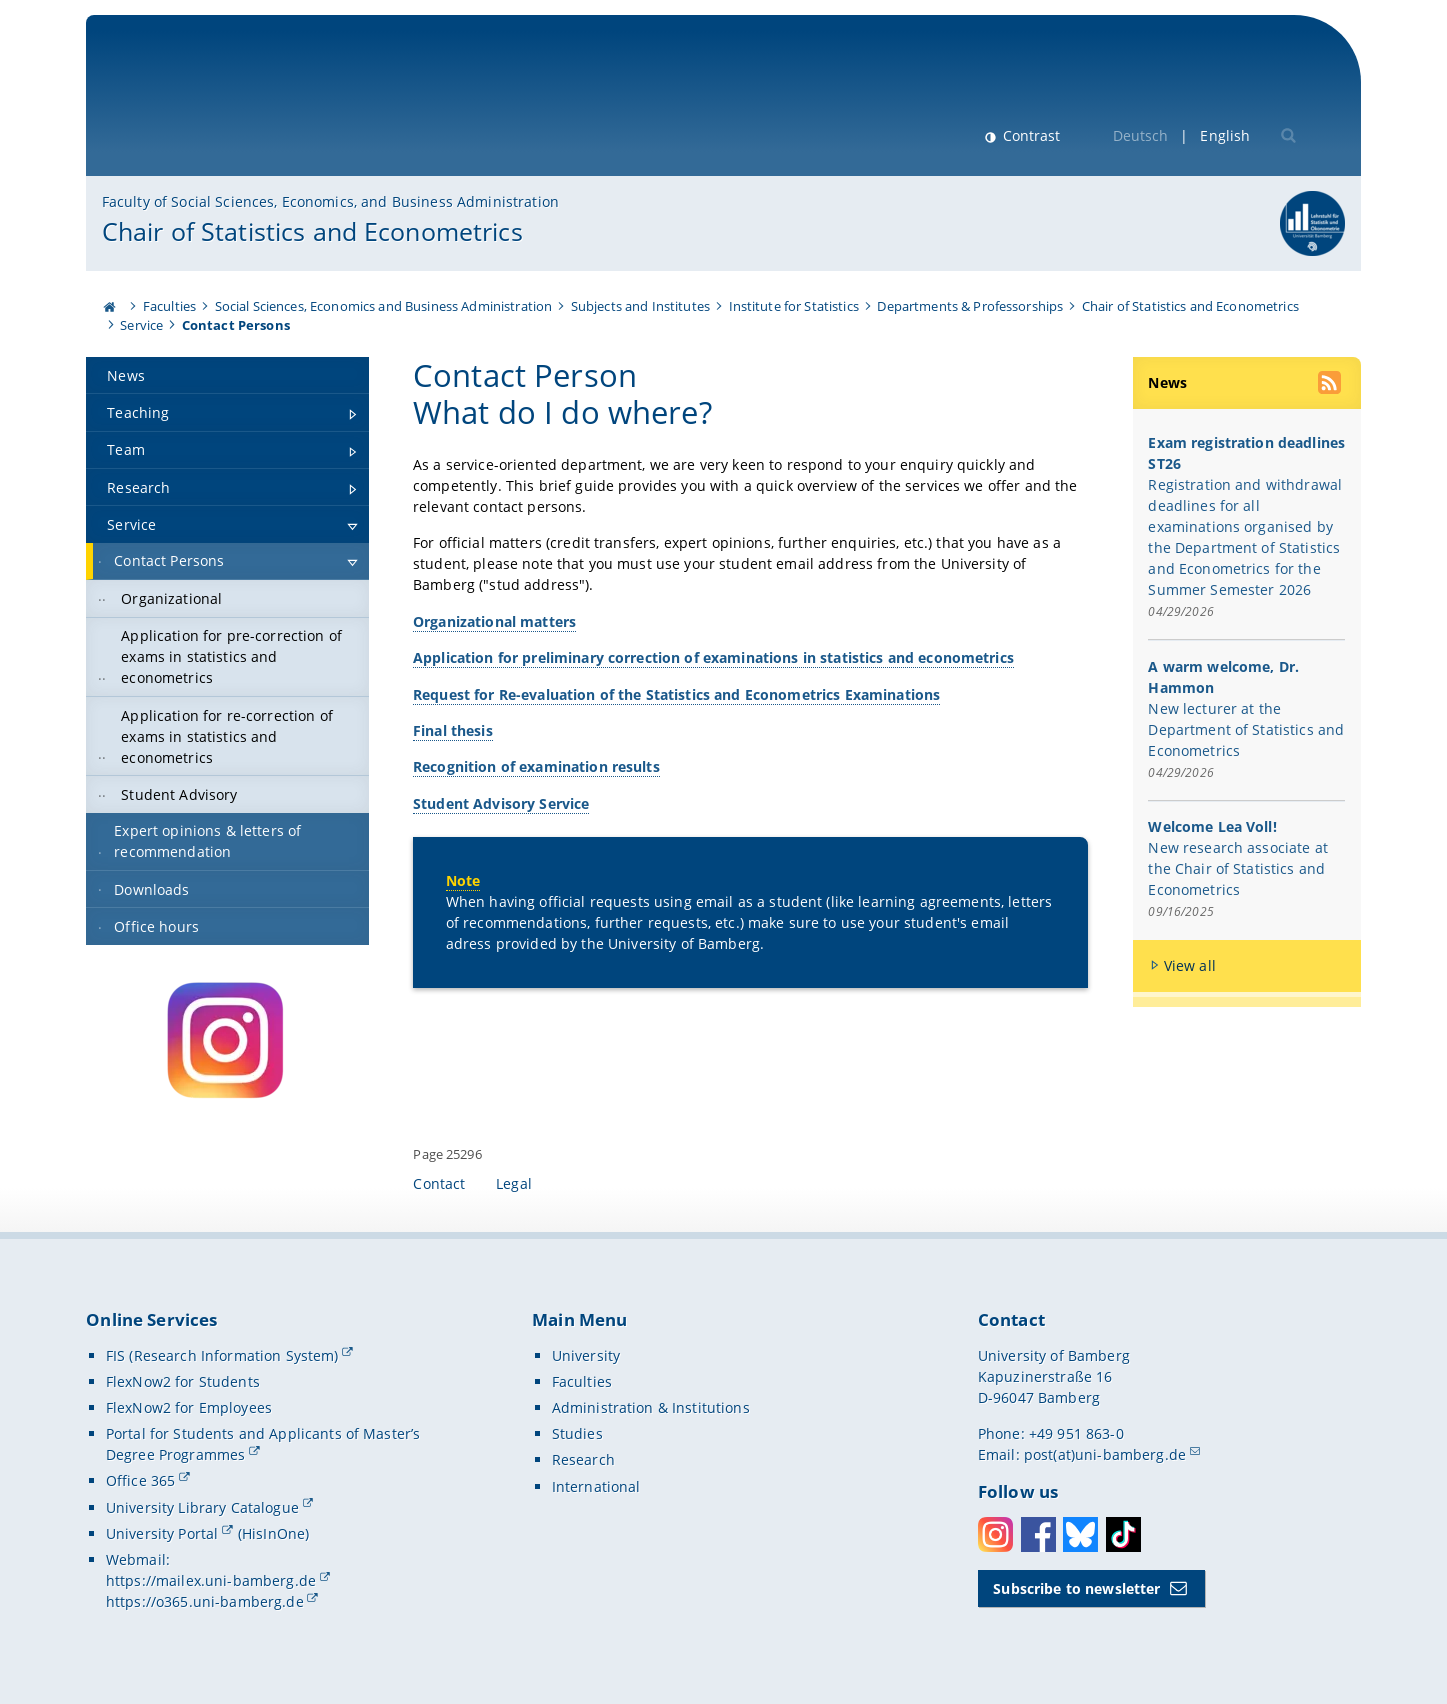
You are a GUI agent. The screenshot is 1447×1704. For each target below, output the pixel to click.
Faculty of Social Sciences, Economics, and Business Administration (330, 201)
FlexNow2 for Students (183, 1381)
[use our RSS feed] (1331, 385)
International (596, 1486)
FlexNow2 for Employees (189, 1407)
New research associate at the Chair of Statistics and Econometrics (1238, 868)
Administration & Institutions (651, 1407)
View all (1190, 965)
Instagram (995, 1534)
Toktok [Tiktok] (1123, 1534)
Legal (514, 1183)
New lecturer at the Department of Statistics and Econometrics (1246, 729)
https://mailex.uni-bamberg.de (211, 1580)
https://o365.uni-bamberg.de (205, 1601)
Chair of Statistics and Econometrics (312, 231)
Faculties (169, 306)
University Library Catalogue (202, 1507)
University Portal (162, 1533)
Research (583, 1459)
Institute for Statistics (794, 306)
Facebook (1038, 1534)
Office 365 (140, 1480)
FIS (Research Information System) (222, 1355)
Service (141, 325)
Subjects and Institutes (640, 306)
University (586, 1355)
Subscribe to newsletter (1076, 1588)
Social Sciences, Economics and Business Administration (384, 306)
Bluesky (1080, 1534)
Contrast (1029, 135)
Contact (439, 1183)
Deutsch (1141, 135)
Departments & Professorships (970, 306)
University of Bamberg (266, 105)
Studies (577, 1433)
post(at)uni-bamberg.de (1105, 1454)
